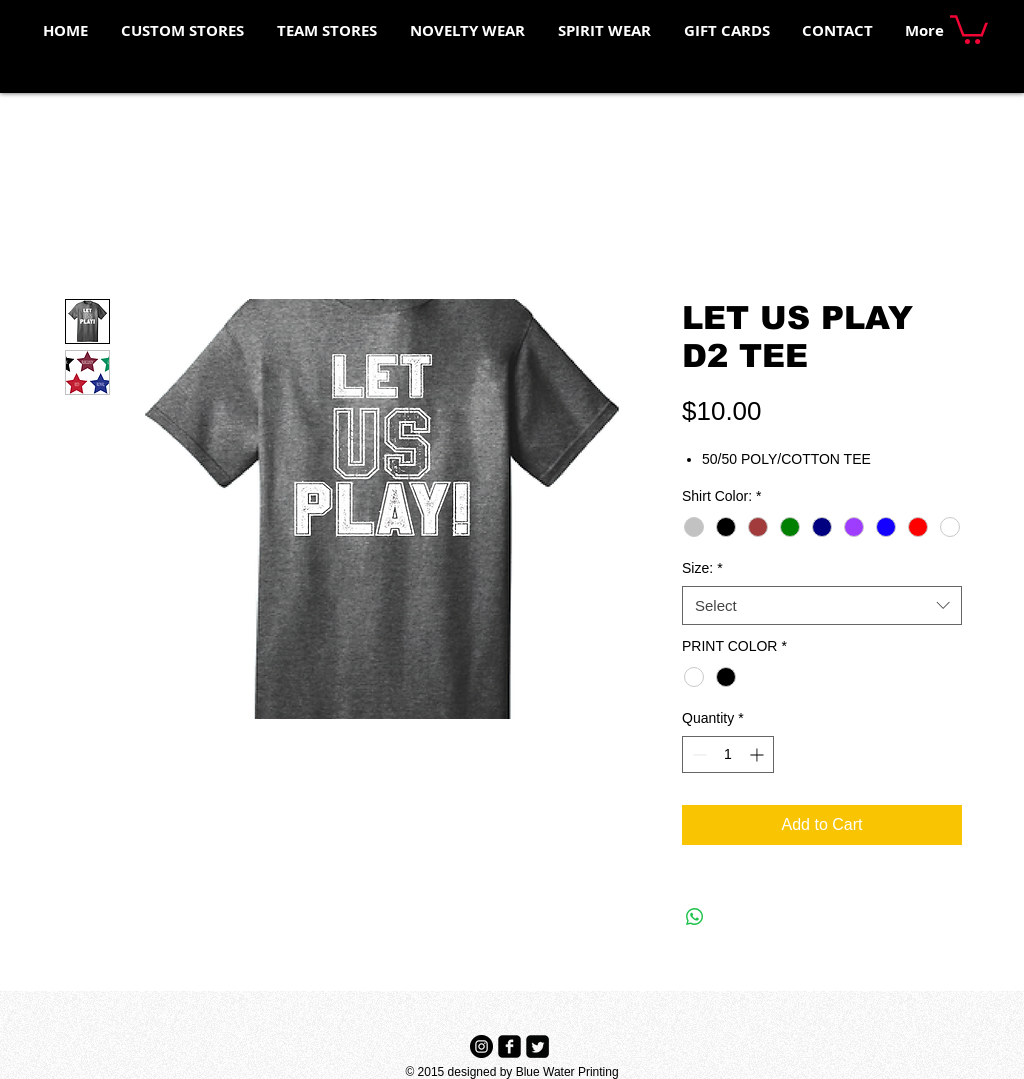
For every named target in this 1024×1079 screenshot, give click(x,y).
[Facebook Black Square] (509, 1046)
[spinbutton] (728, 754)
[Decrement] (697, 754)
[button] (969, 28)
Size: (702, 568)
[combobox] (822, 605)
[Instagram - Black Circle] (481, 1046)
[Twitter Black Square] (537, 1046)
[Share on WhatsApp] (695, 917)
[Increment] (758, 754)
